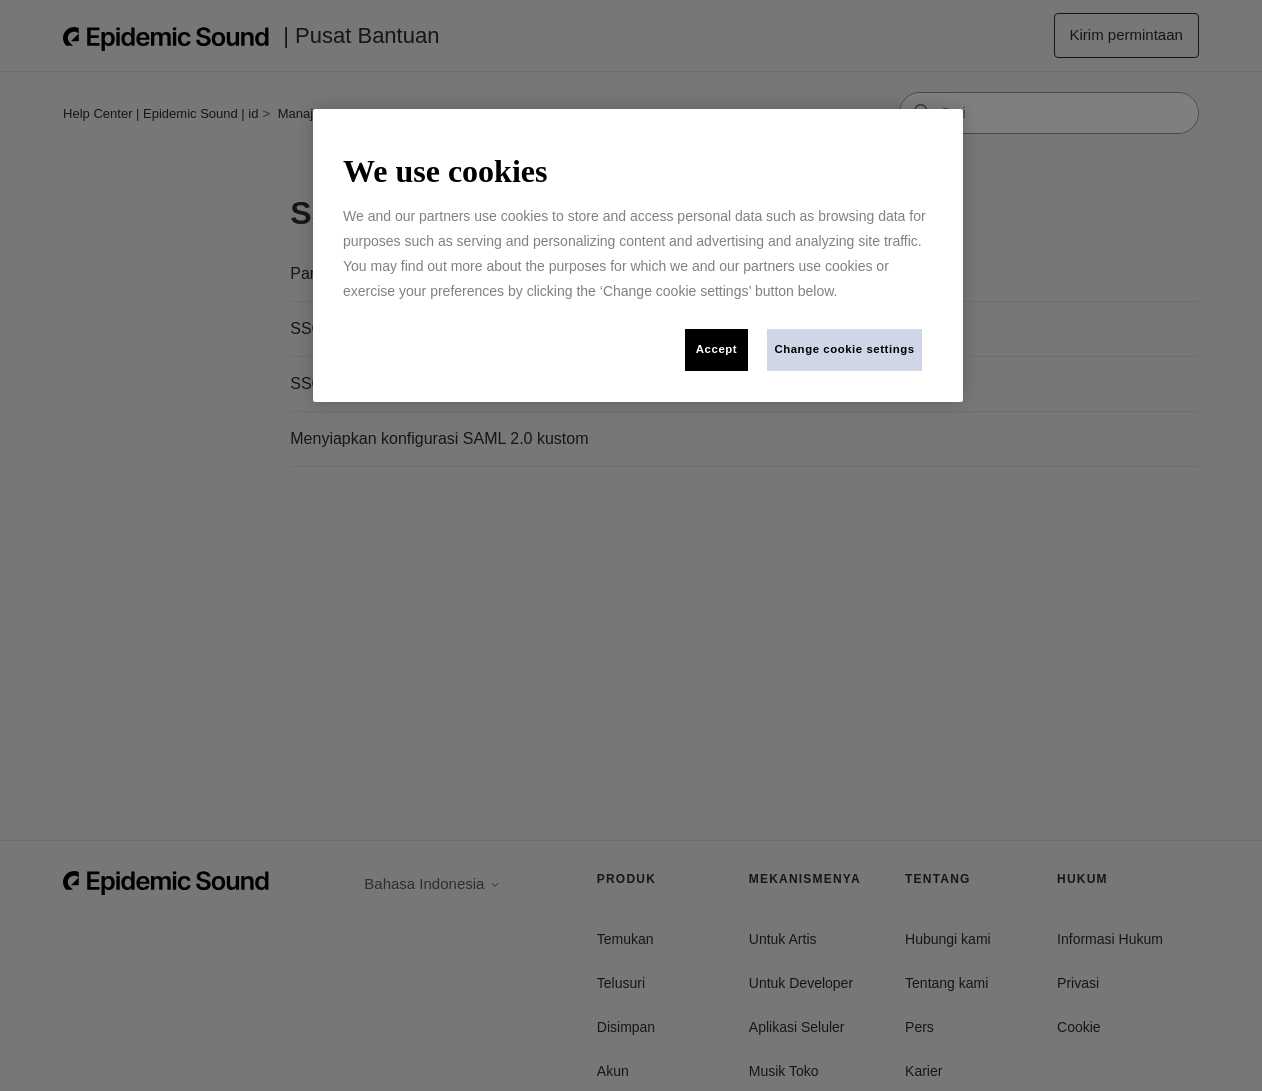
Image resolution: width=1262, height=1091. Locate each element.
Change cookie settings (844, 349)
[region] (638, 255)
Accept (716, 349)
